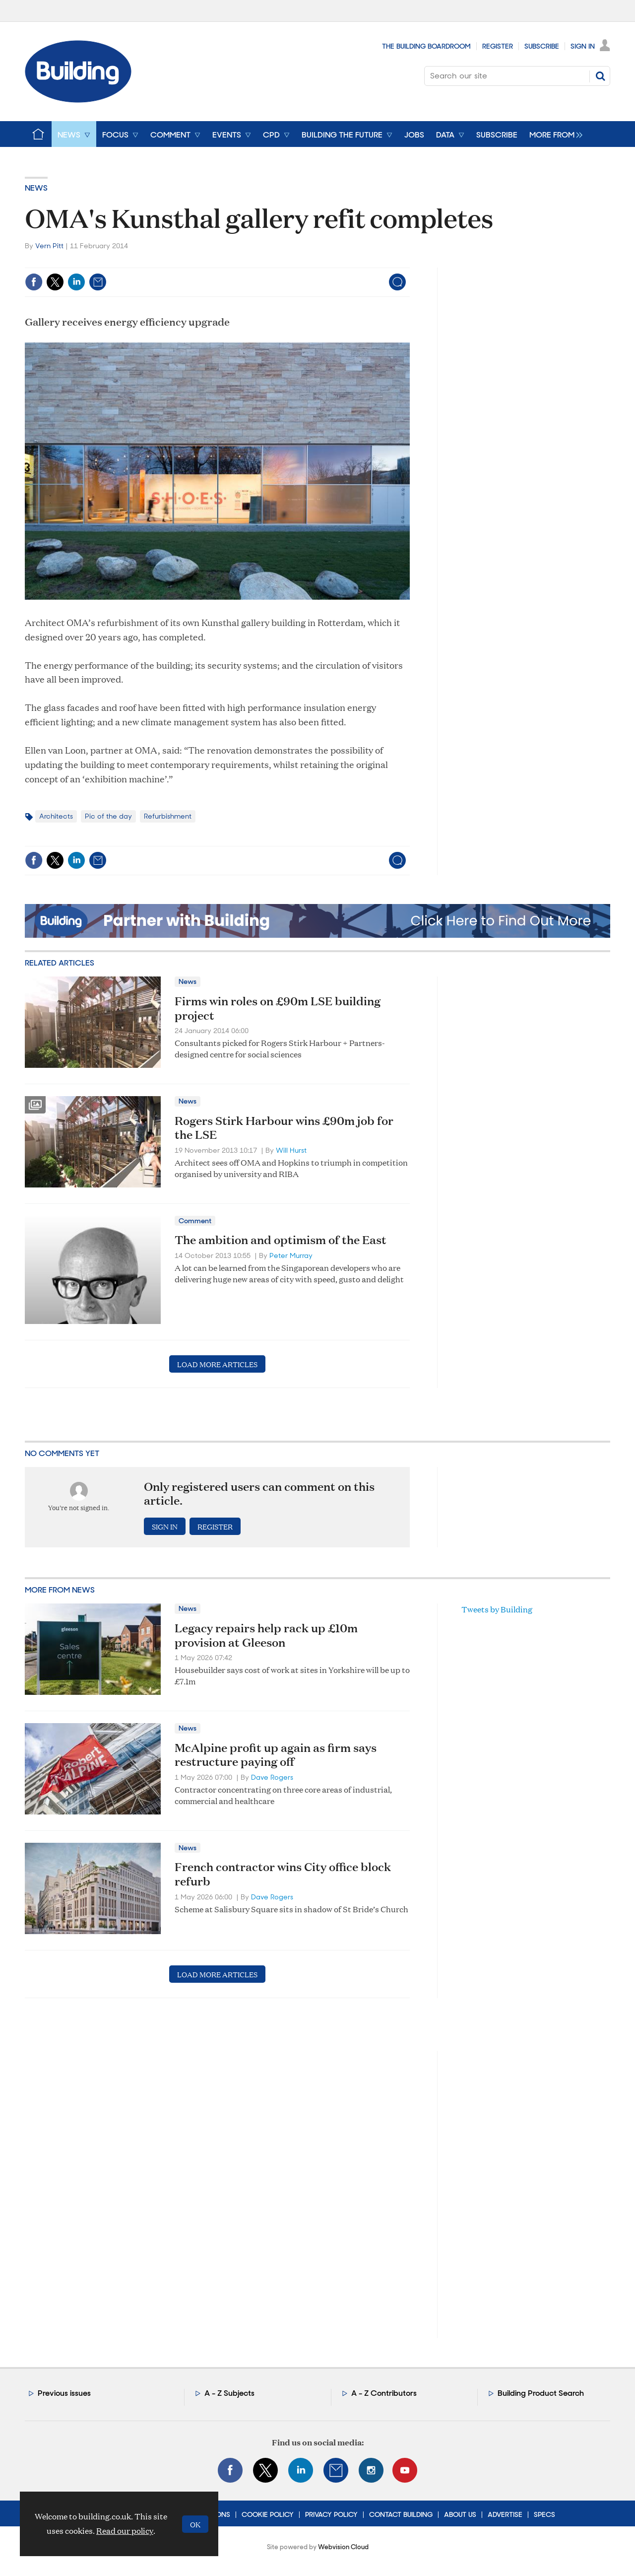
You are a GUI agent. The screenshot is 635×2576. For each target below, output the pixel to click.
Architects (56, 816)
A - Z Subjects (229, 2393)
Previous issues (64, 2393)
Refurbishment (167, 816)
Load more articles (217, 1364)
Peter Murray (291, 1255)
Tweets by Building (496, 1609)
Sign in (165, 1526)
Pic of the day (108, 816)
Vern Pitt (49, 245)
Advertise (505, 2514)
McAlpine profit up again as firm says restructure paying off (276, 1755)
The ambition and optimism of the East (280, 1240)
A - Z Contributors (384, 2393)
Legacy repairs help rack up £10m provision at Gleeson (266, 1635)
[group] (553, 134)
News (36, 188)
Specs (544, 2514)
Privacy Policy (331, 2514)
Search (600, 76)
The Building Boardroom (426, 46)
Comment (195, 1220)
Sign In (583, 46)
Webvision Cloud (343, 2547)
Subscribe (541, 46)
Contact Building (401, 2514)
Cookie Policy (268, 2514)
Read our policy (124, 2530)
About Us (460, 2514)
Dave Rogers (272, 1777)
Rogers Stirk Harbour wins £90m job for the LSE (284, 1128)
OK (195, 2524)
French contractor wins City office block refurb (283, 1874)
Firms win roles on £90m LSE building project (278, 1008)
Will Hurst (291, 1150)
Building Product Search (541, 2393)
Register (497, 46)
